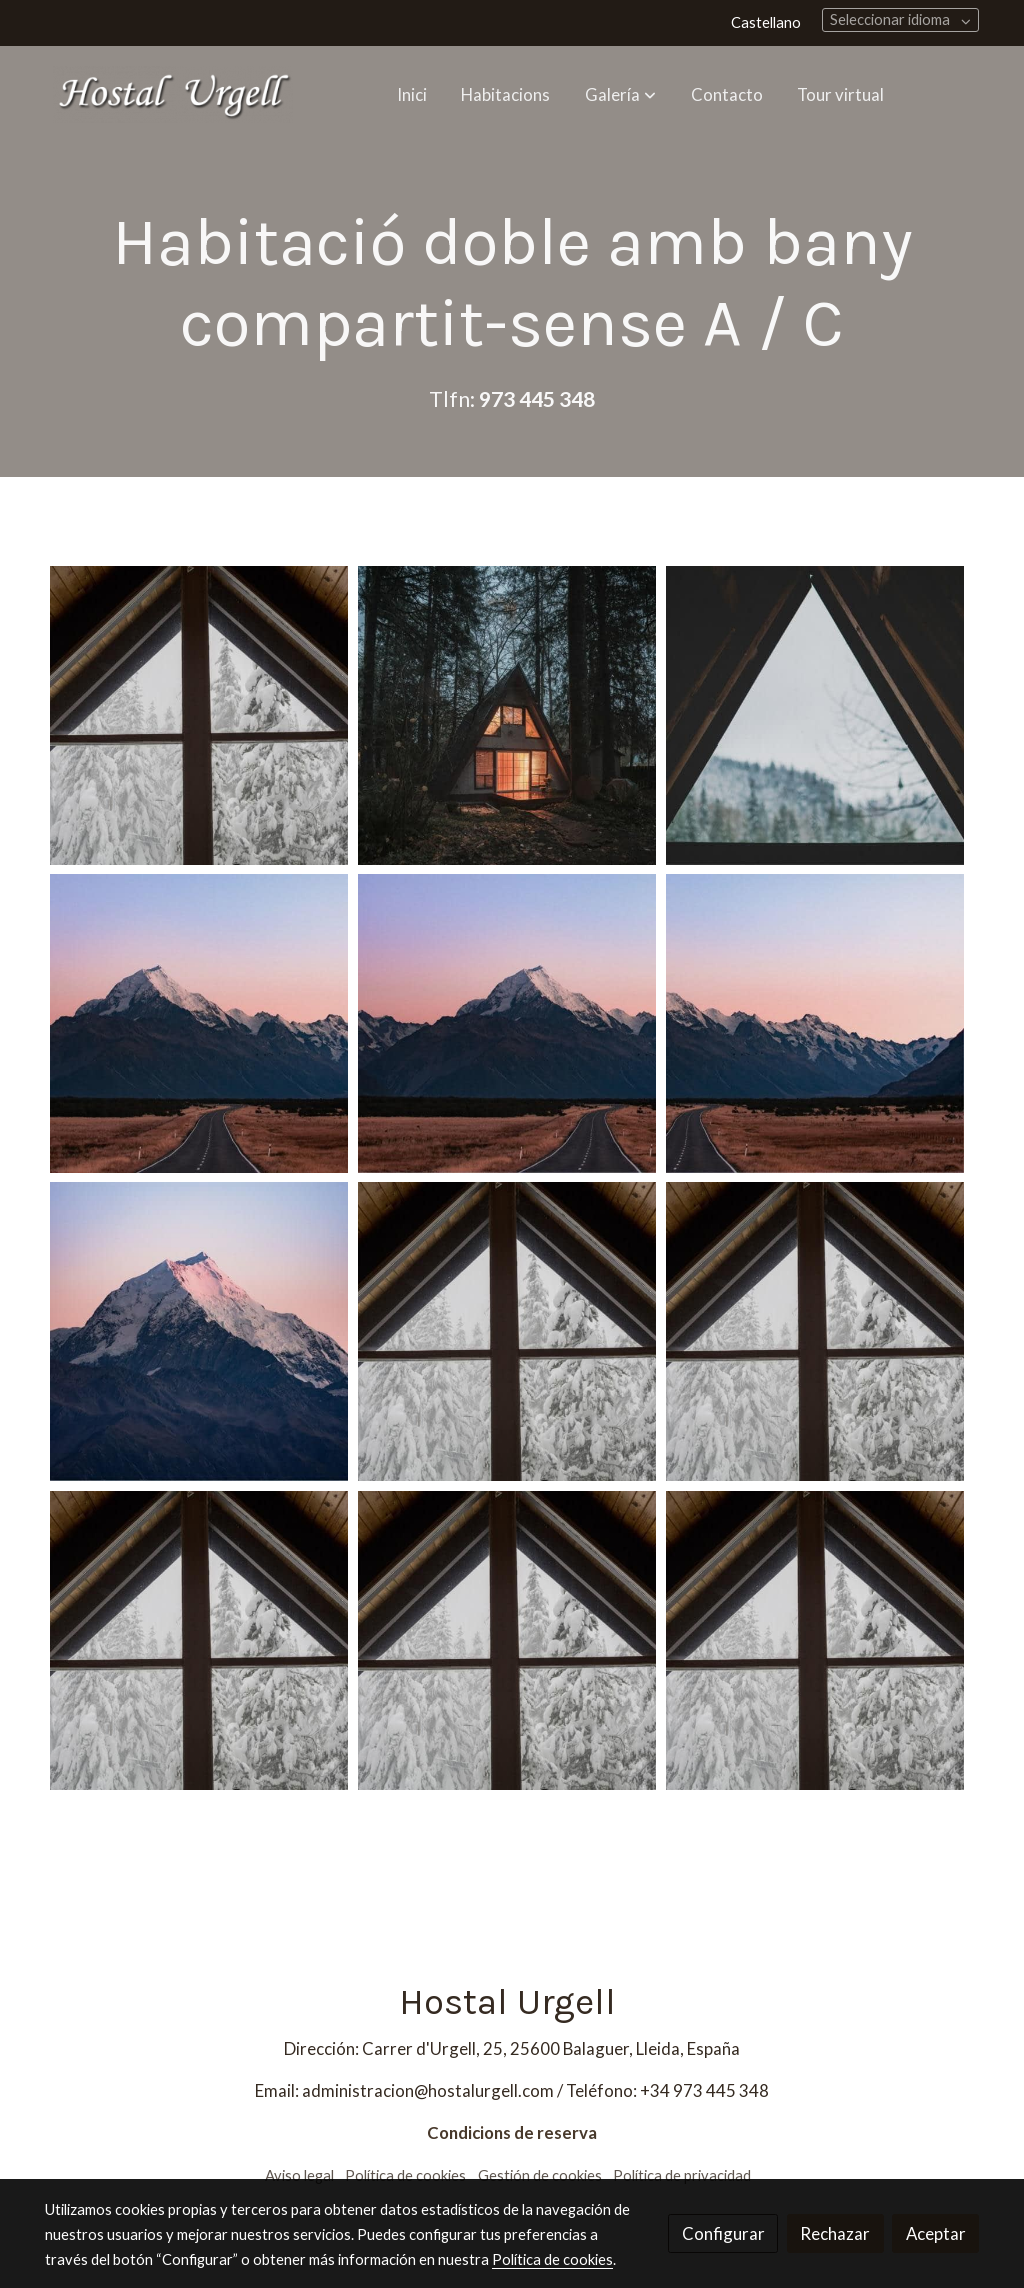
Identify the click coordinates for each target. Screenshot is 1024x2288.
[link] (173, 94)
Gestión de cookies (540, 2175)
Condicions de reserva (512, 2132)
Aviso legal (299, 2175)
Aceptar (936, 2233)
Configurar (723, 2233)
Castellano (766, 22)
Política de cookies (405, 2175)
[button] (620, 94)
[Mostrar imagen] (199, 715)
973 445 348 (537, 398)
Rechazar (835, 2233)
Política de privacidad (682, 2175)
